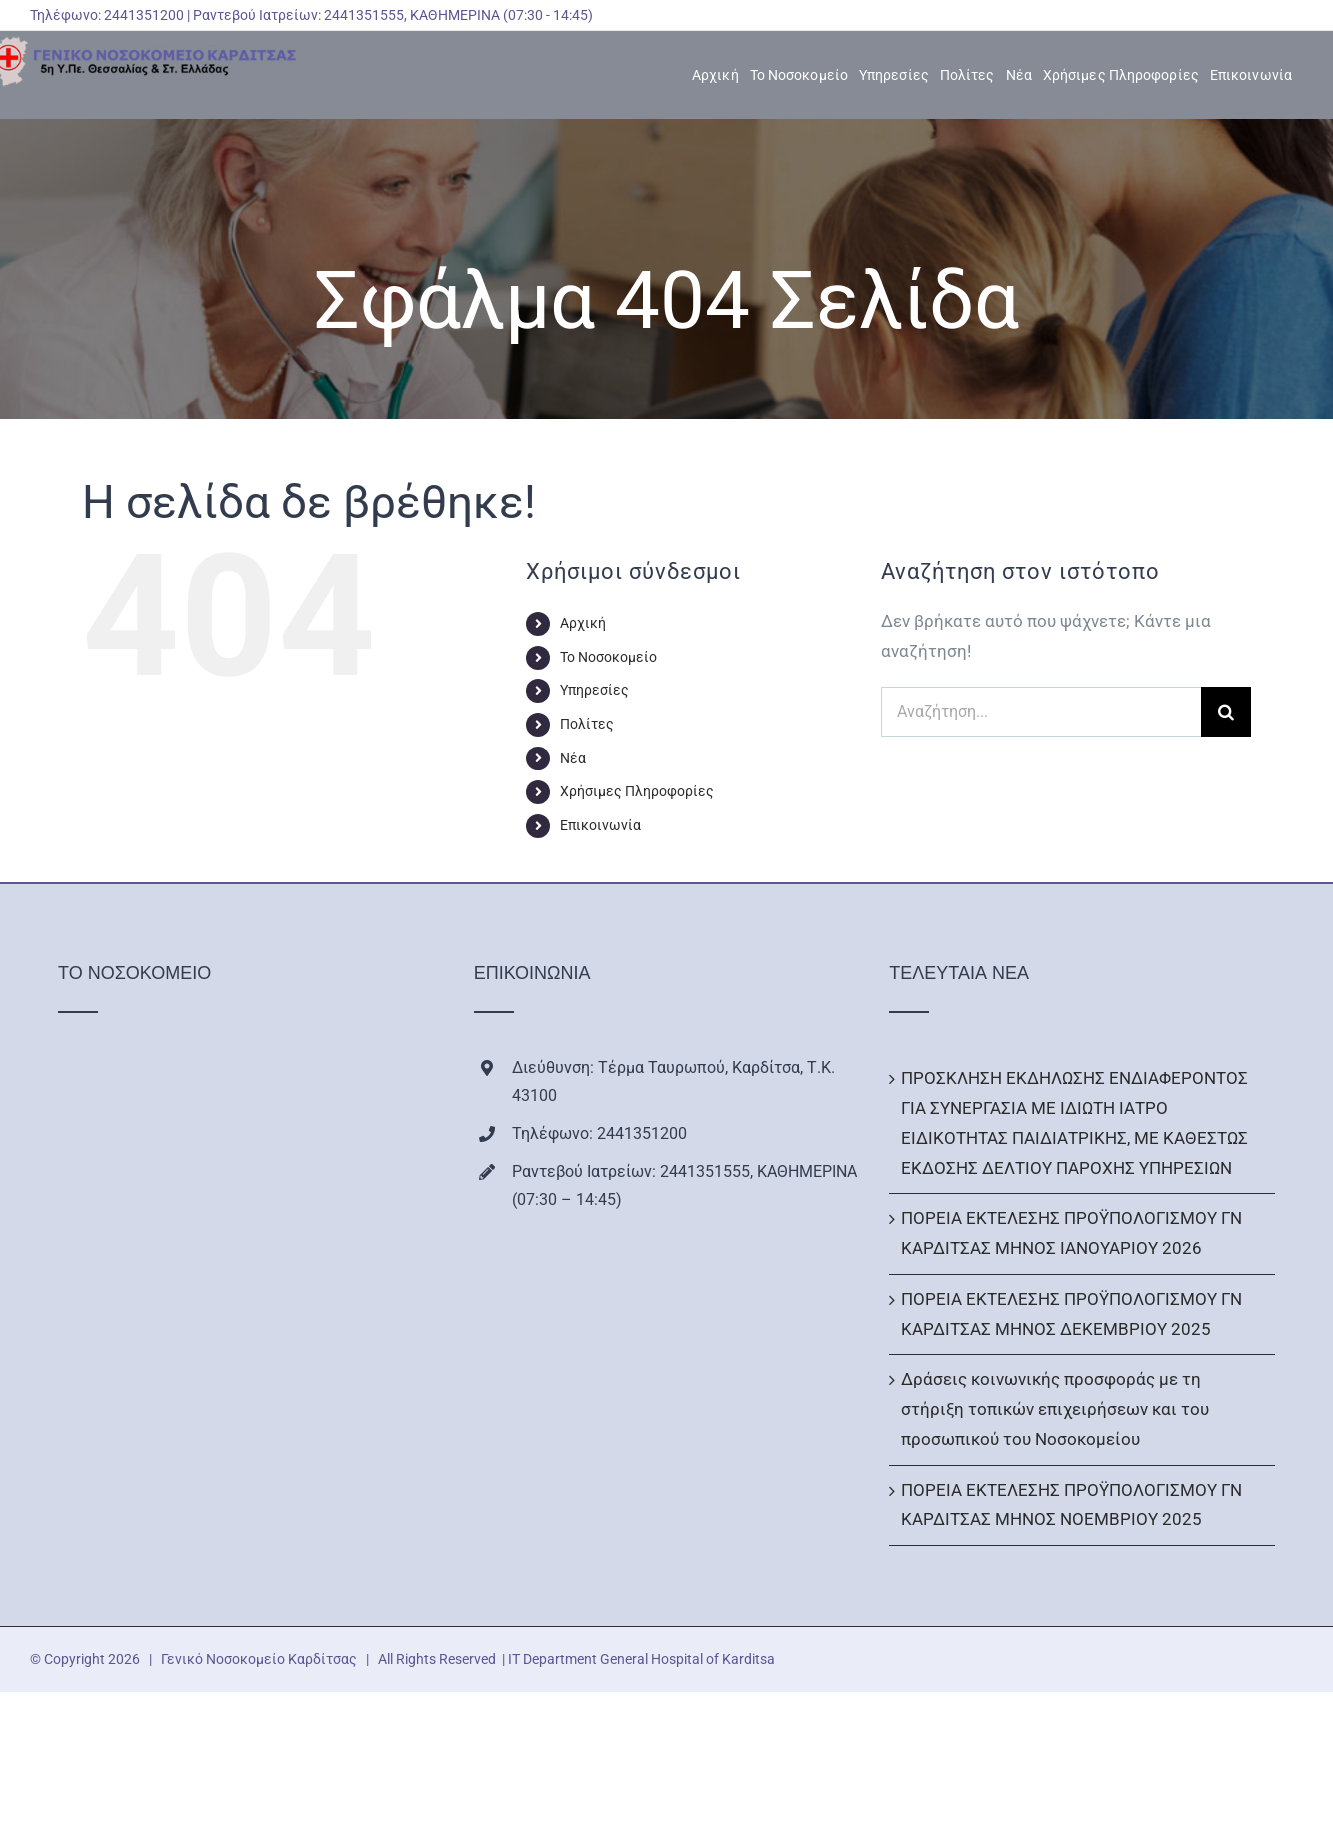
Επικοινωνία (600, 825)
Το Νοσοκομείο (608, 657)
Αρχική (583, 623)
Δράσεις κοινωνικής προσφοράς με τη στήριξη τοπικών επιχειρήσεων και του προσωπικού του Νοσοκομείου (1055, 1409)
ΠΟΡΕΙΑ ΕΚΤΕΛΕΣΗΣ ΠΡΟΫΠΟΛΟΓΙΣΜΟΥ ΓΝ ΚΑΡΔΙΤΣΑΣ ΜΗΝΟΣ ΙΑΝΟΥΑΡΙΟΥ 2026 (1071, 1233)
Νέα (573, 758)
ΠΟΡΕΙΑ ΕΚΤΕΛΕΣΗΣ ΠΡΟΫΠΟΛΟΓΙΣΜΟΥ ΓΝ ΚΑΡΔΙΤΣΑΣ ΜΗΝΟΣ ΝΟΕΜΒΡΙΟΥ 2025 (1071, 1505)
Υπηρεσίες (594, 690)
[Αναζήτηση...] (1041, 712)
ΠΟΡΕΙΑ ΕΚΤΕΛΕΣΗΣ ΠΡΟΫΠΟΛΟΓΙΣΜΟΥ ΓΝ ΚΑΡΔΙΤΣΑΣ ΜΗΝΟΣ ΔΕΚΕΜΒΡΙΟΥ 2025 (1071, 1314)
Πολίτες (587, 724)
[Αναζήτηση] (1226, 712)
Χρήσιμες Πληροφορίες (637, 791)
